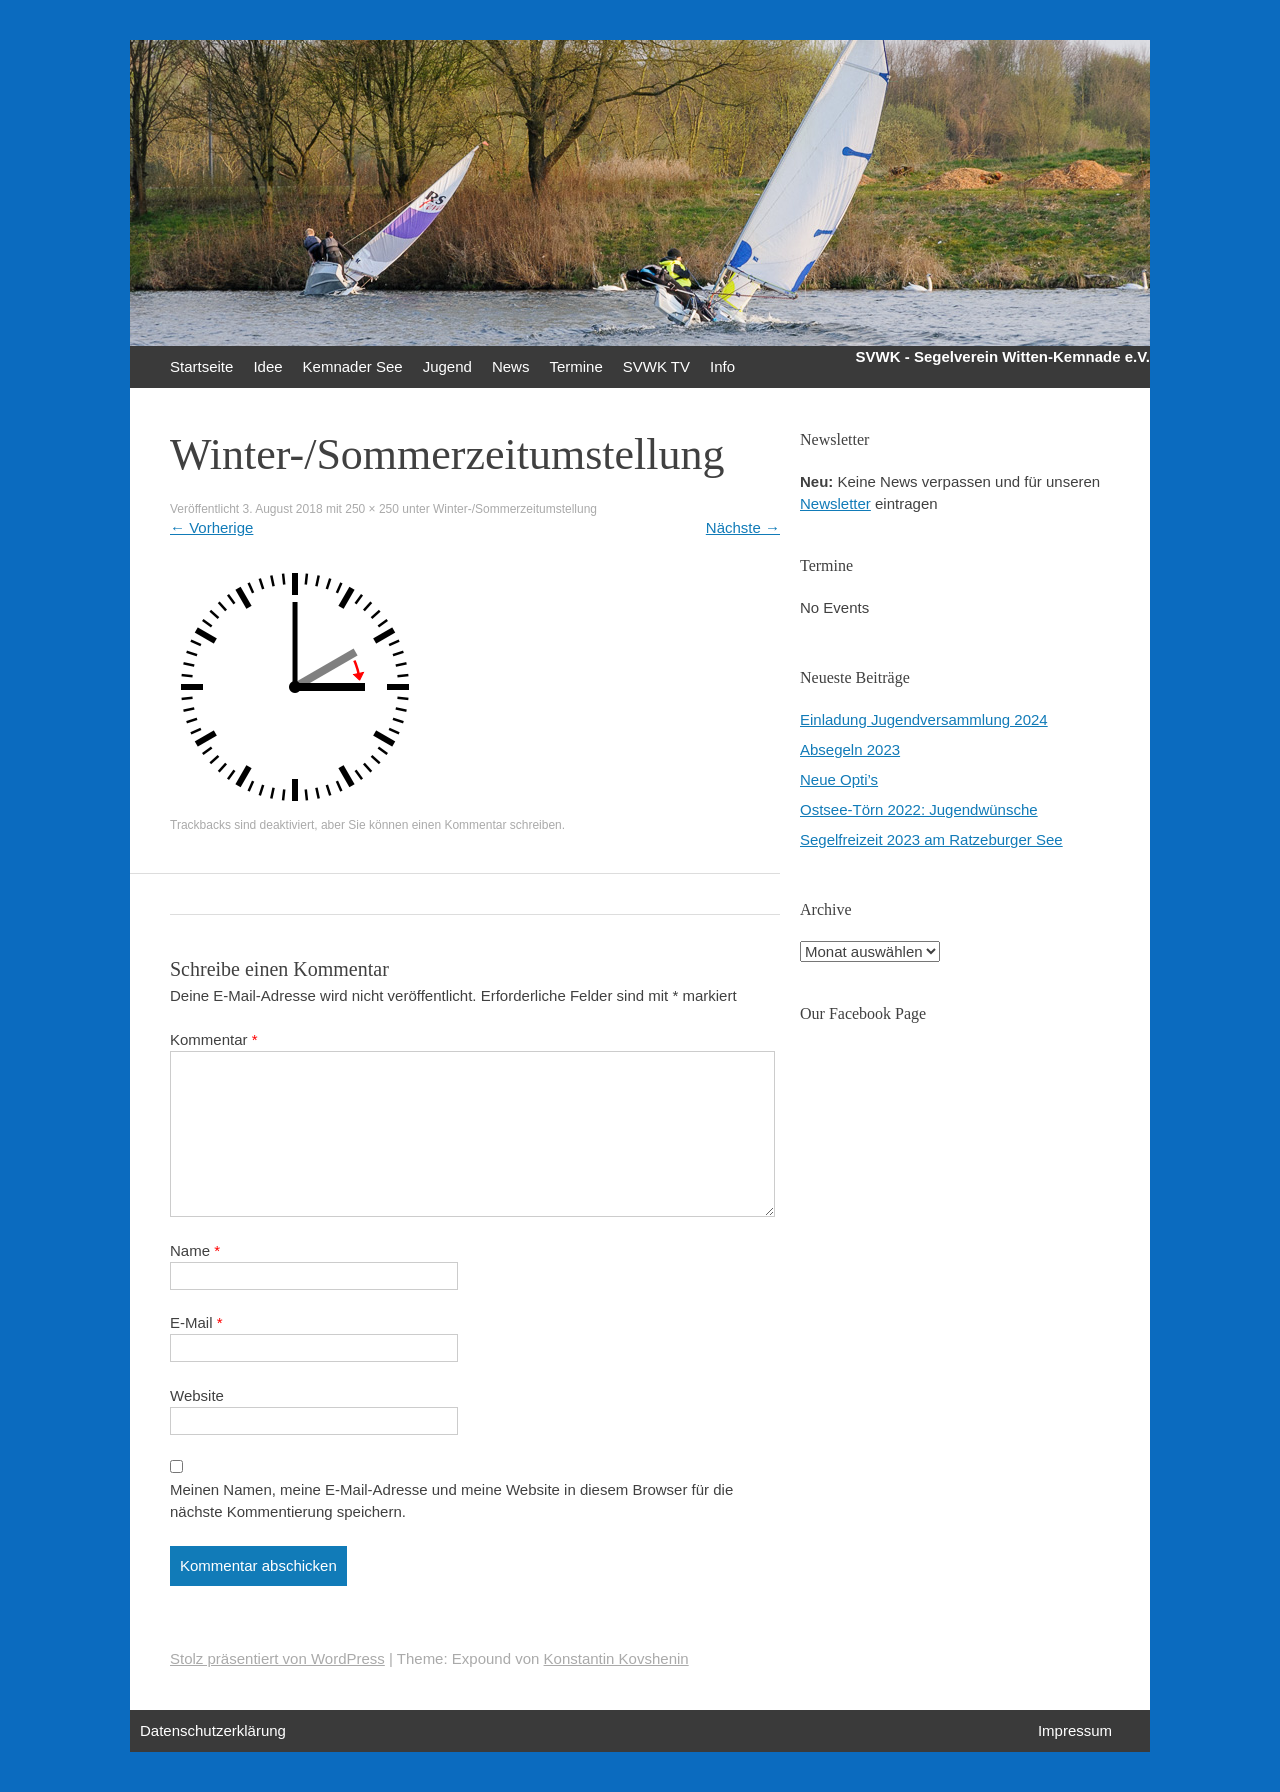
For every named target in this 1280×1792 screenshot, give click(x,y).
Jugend (447, 366)
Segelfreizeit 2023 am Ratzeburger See (931, 839)
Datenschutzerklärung (213, 1730)
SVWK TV (656, 366)
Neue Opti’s (839, 779)
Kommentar (214, 1039)
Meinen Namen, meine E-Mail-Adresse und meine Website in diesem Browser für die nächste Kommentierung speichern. (451, 1500)
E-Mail (196, 1322)
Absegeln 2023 (850, 749)
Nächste (743, 527)
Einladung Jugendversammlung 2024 (924, 719)
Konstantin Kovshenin (616, 1658)
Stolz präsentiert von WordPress (277, 1658)
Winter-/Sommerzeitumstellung (515, 509)
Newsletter (835, 503)
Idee (267, 366)
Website (197, 1395)
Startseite (201, 366)
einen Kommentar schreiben (487, 825)
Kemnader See (353, 366)
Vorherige (211, 527)
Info (722, 366)
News (511, 366)
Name (195, 1250)
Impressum (1075, 1730)
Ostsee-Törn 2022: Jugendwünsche (919, 809)
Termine (575, 366)
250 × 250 (372, 509)
